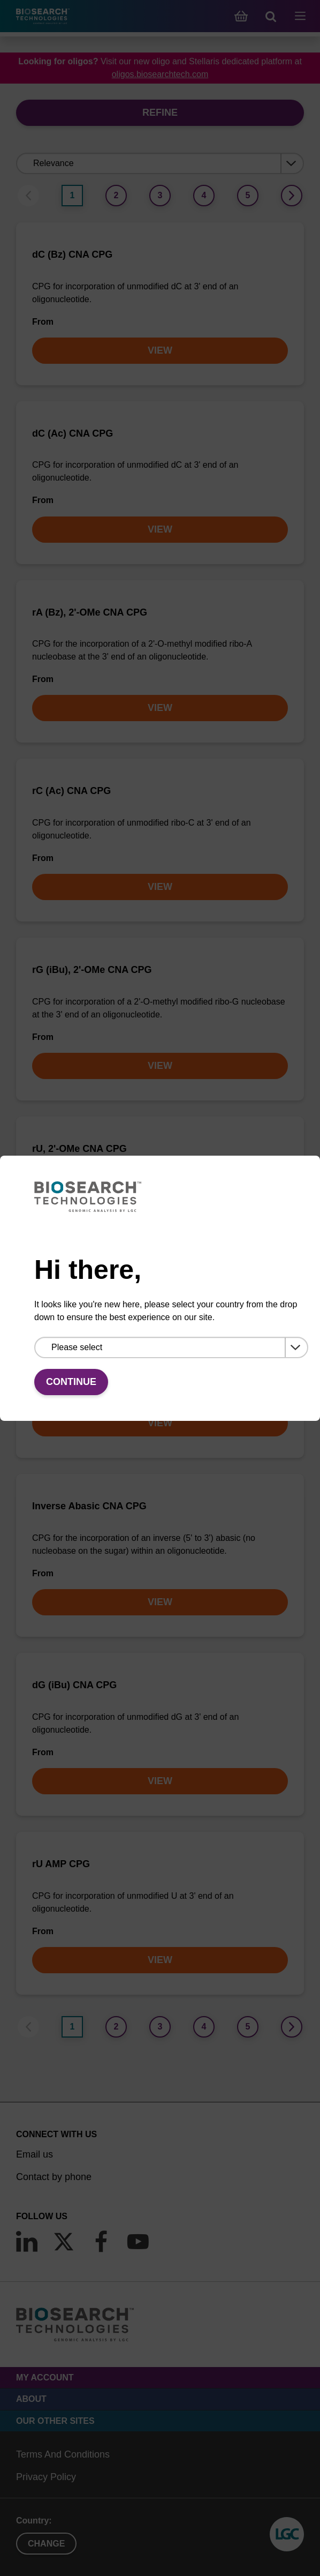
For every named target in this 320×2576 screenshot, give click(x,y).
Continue (71, 1381)
